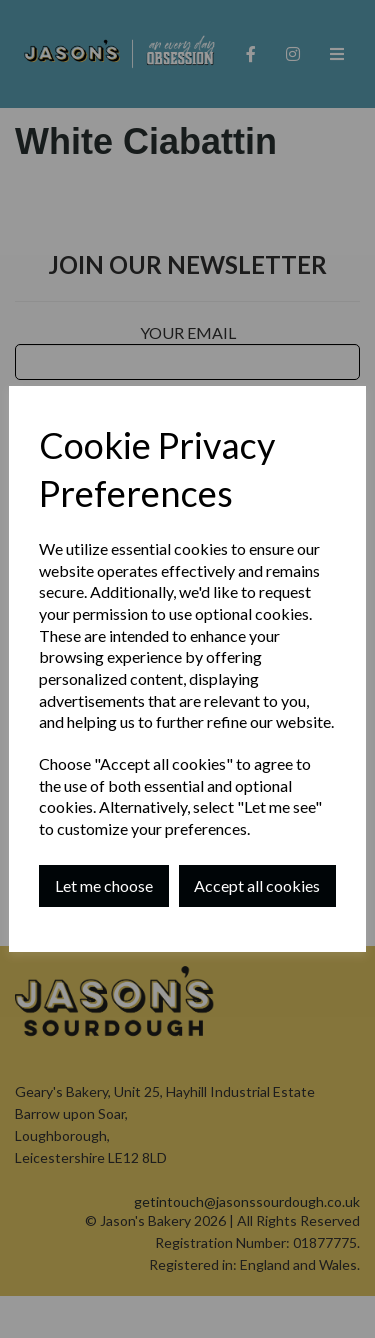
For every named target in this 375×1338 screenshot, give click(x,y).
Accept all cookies (257, 885)
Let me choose (104, 885)
